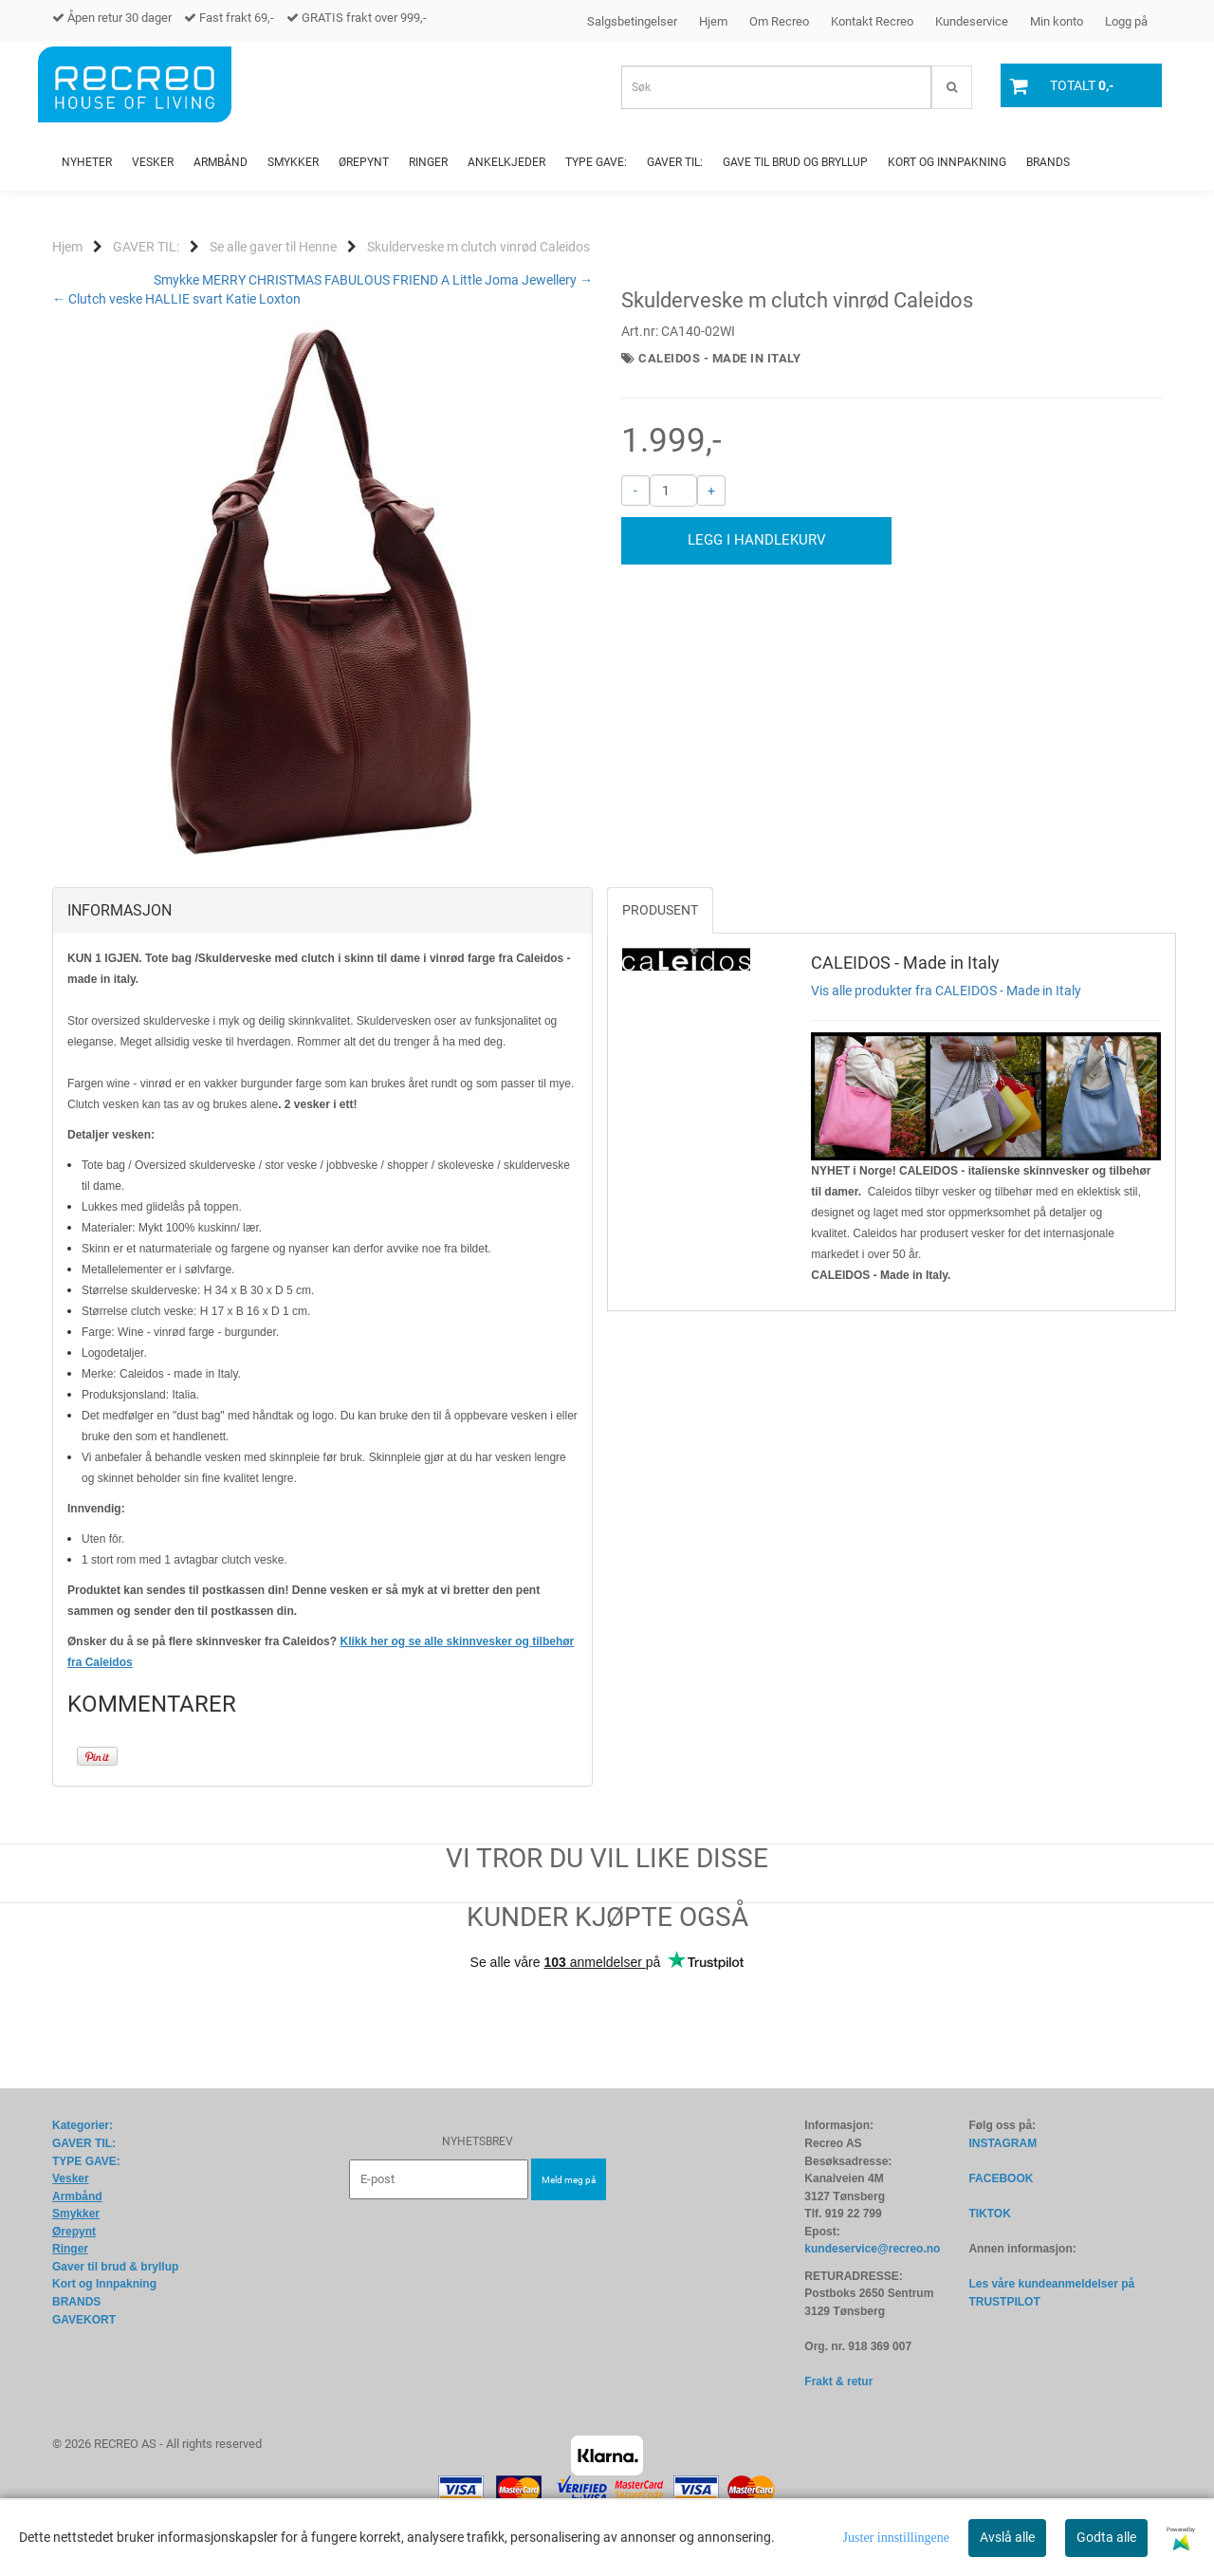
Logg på (1126, 21)
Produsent (660, 909)
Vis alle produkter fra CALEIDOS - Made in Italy (946, 990)
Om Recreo (779, 21)
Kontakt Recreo (872, 21)
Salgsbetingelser (632, 21)
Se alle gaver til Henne (273, 246)
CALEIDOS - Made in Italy (719, 358)
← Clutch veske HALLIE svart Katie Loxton (176, 298)
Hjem (713, 21)
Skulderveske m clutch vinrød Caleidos (478, 246)
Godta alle (1106, 2537)
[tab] (322, 911)
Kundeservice (971, 21)
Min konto (1056, 21)
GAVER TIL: (146, 246)
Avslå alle (1007, 2537)
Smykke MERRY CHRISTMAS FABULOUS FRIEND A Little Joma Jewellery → (373, 279)
